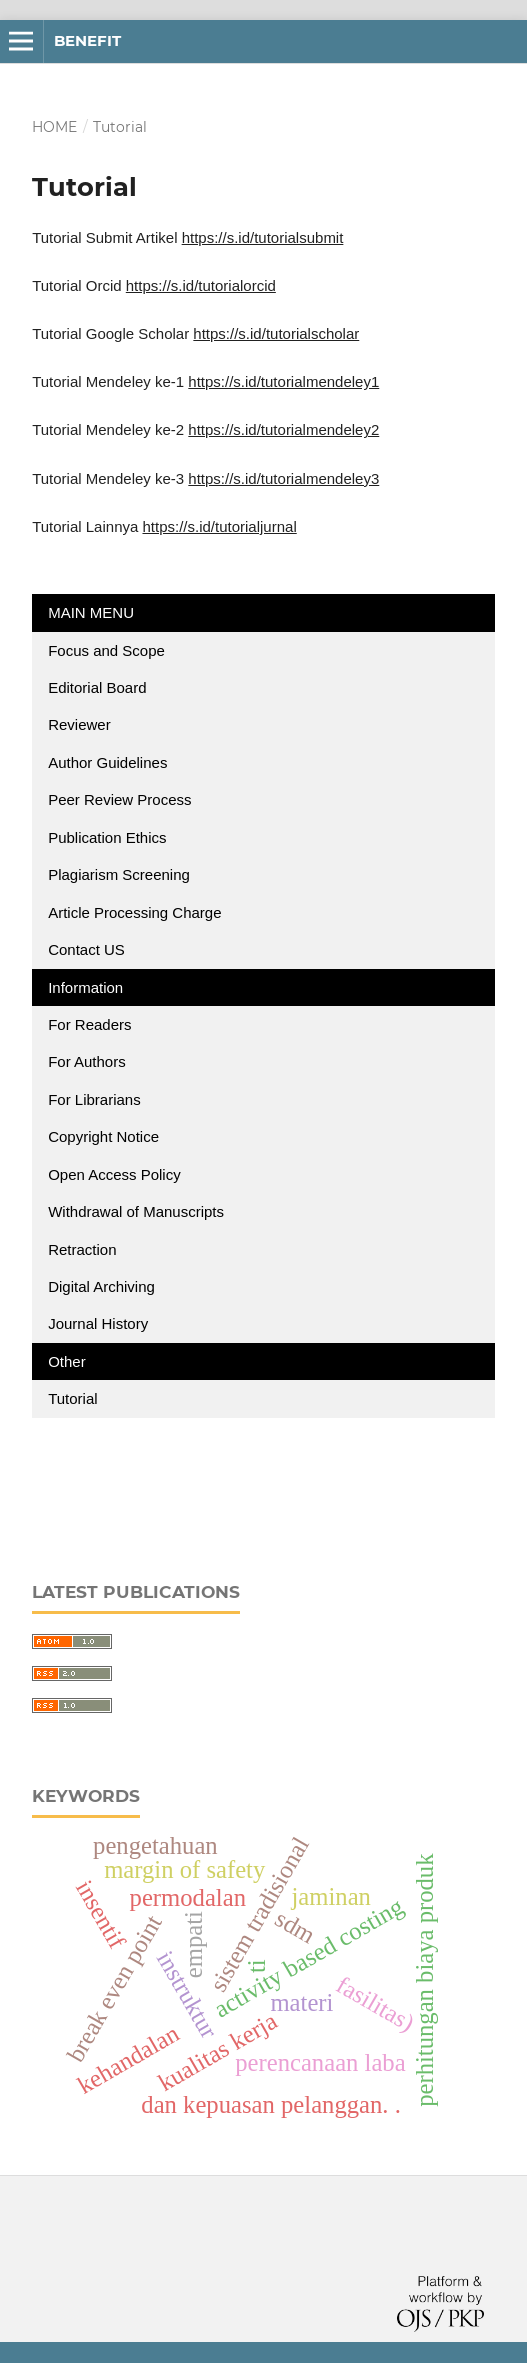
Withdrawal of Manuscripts (136, 1211)
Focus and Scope (106, 650)
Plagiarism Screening (119, 874)
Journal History (98, 1323)
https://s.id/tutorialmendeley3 (283, 478)
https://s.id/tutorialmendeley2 (283, 429)
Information (85, 987)
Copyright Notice (103, 1136)
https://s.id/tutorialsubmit (263, 237)
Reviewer (79, 724)
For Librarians (94, 1099)
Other (67, 1361)
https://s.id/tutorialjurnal (219, 526)
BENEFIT (87, 40)
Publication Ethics (107, 837)
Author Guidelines (107, 762)
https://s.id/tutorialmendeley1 (283, 381)
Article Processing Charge (137, 912)
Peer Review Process (119, 799)
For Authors (87, 1061)
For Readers (89, 1024)
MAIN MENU (91, 612)
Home (54, 127)
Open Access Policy (114, 1174)
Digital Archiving (101, 1286)
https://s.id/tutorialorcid (201, 285)
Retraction (82, 1249)
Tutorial (75, 1398)
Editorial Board (97, 687)
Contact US (86, 949)
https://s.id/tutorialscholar (276, 333)
